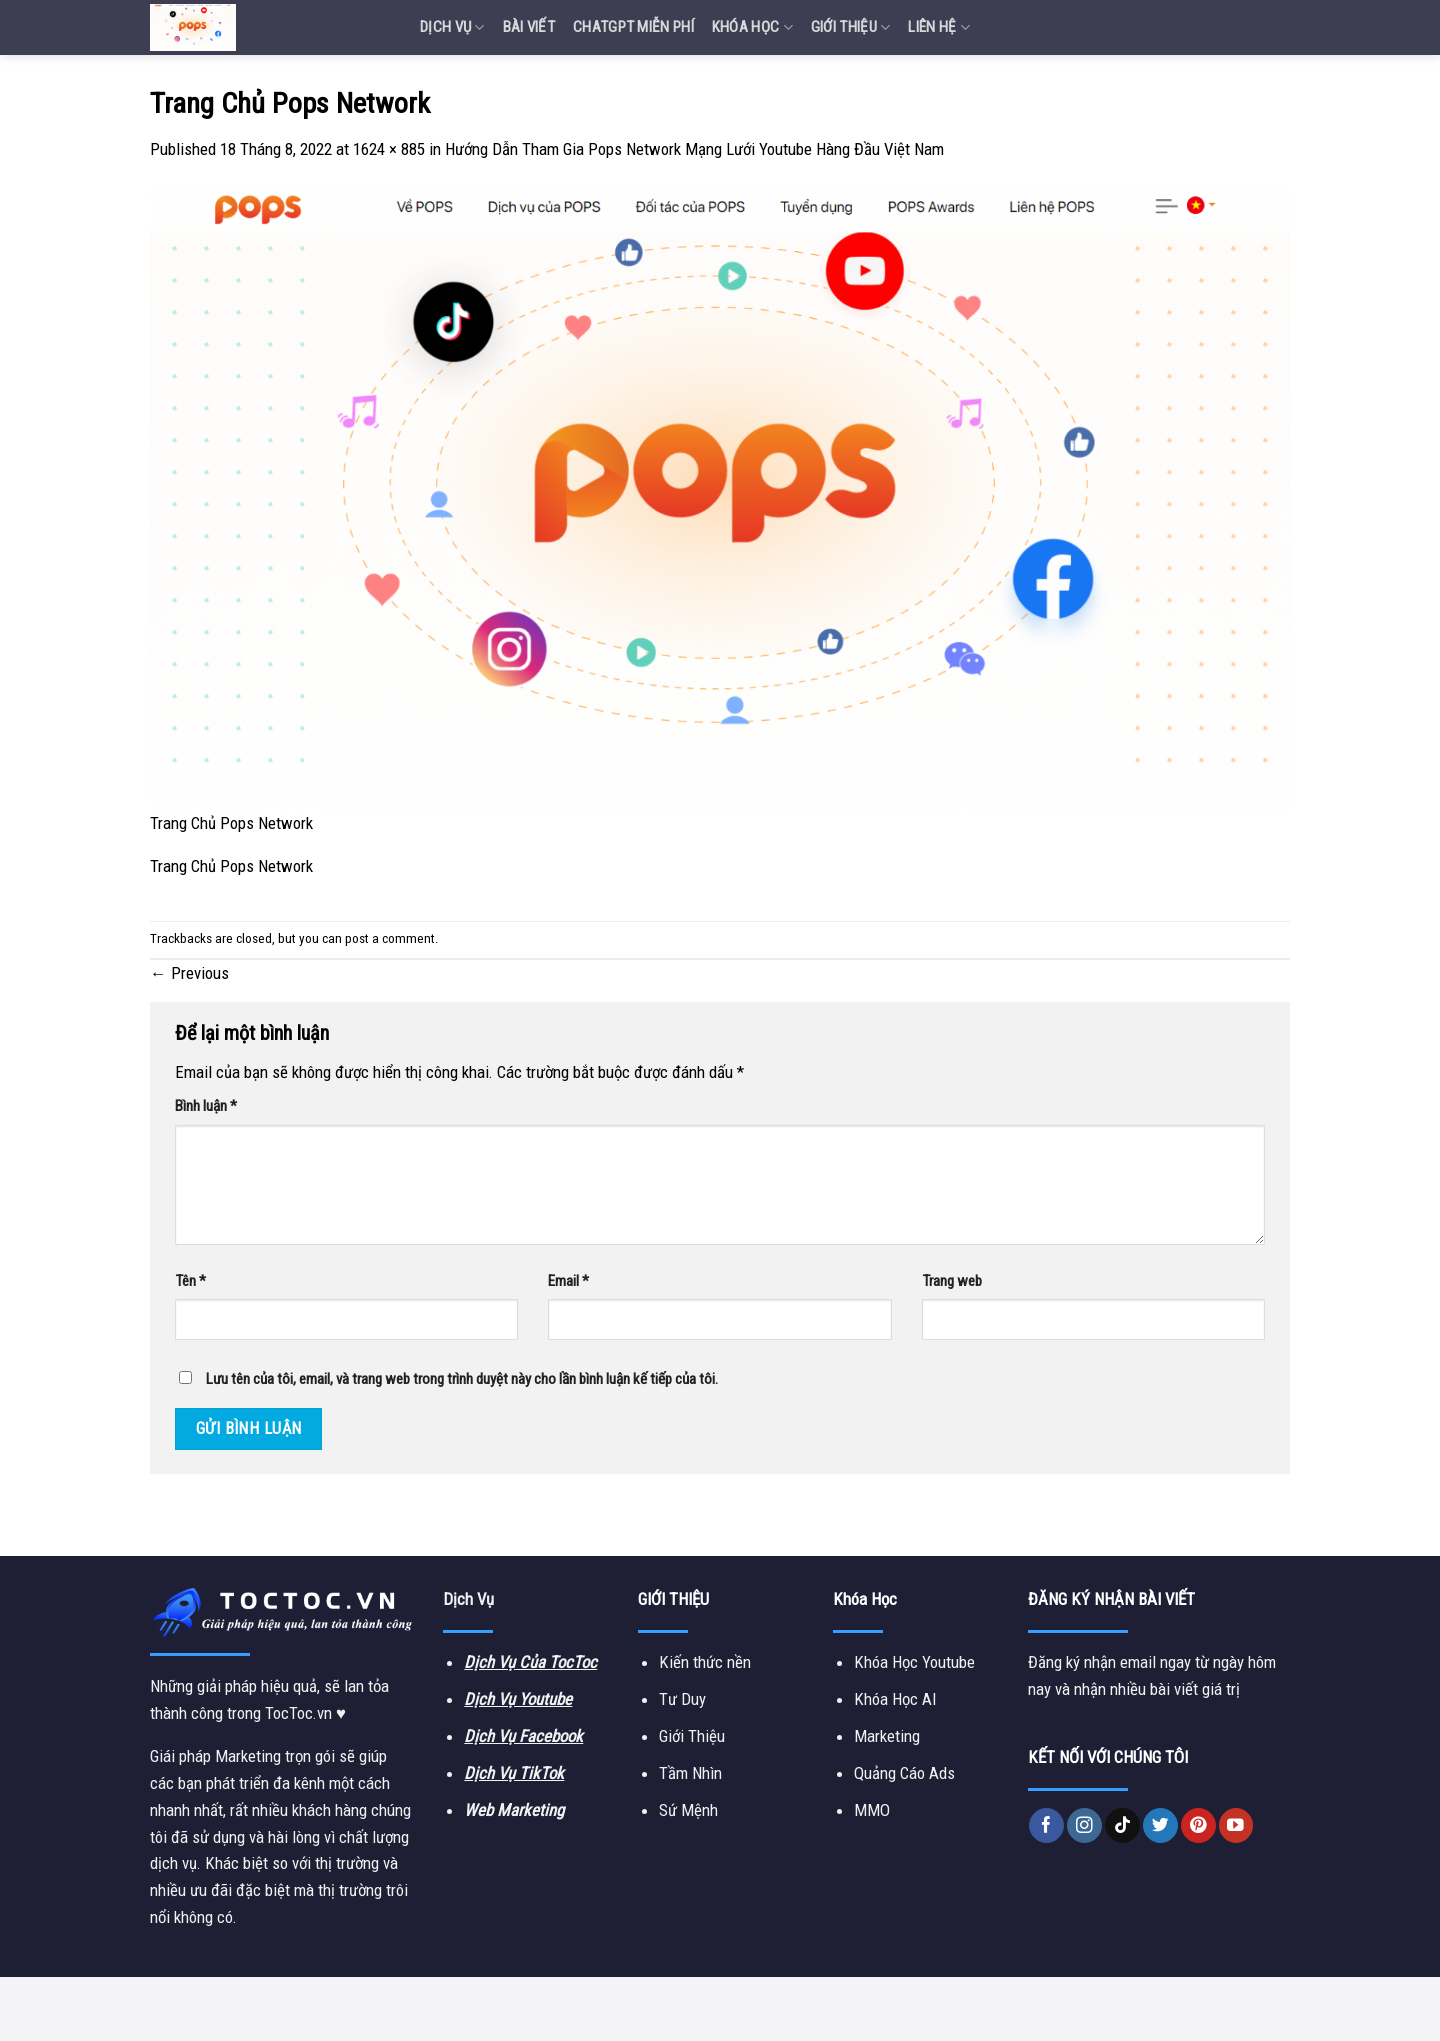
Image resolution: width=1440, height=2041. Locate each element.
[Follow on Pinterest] (1198, 1825)
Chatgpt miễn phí (633, 27)
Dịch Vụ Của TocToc (530, 1662)
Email (568, 1281)
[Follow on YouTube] (1236, 1825)
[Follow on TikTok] (1122, 1825)
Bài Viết (529, 27)
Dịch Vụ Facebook (523, 1736)
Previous (189, 973)
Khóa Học (752, 27)
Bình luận (206, 1106)
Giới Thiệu (851, 27)
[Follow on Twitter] (1160, 1825)
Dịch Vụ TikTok (514, 1773)
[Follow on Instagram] (1084, 1825)
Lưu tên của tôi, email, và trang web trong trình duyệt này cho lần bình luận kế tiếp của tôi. (462, 1379)
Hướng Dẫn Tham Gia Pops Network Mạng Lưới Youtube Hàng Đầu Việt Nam (694, 149)
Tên (190, 1281)
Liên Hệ (939, 27)
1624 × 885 (389, 149)
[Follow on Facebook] (1046, 1825)
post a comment (390, 938)
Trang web (952, 1281)
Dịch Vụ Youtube (518, 1699)
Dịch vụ (452, 27)
